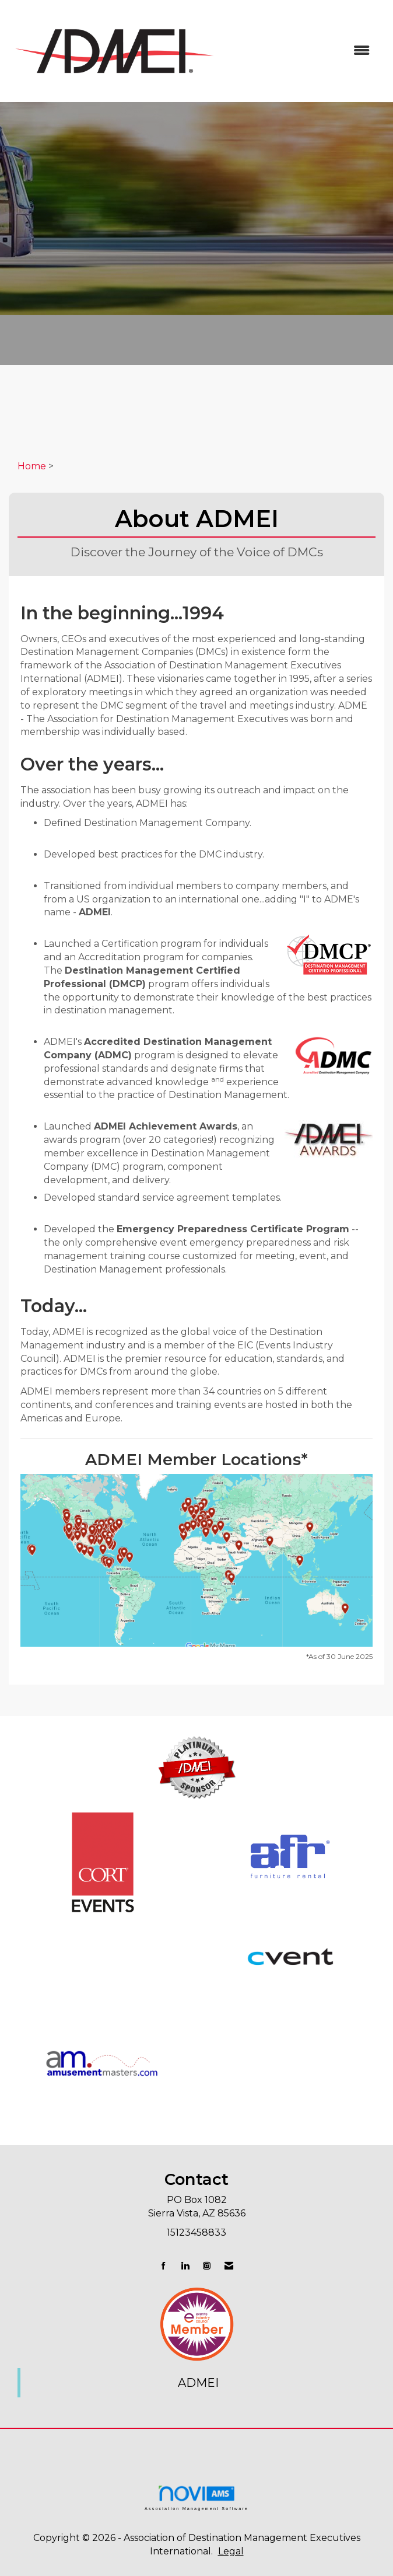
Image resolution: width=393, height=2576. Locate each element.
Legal (231, 2551)
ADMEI (198, 2383)
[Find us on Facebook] (163, 2266)
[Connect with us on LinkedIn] (185, 2266)
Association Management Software (196, 2497)
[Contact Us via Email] (229, 2266)
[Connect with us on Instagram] (206, 2266)
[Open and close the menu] (301, 51)
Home (31, 466)
